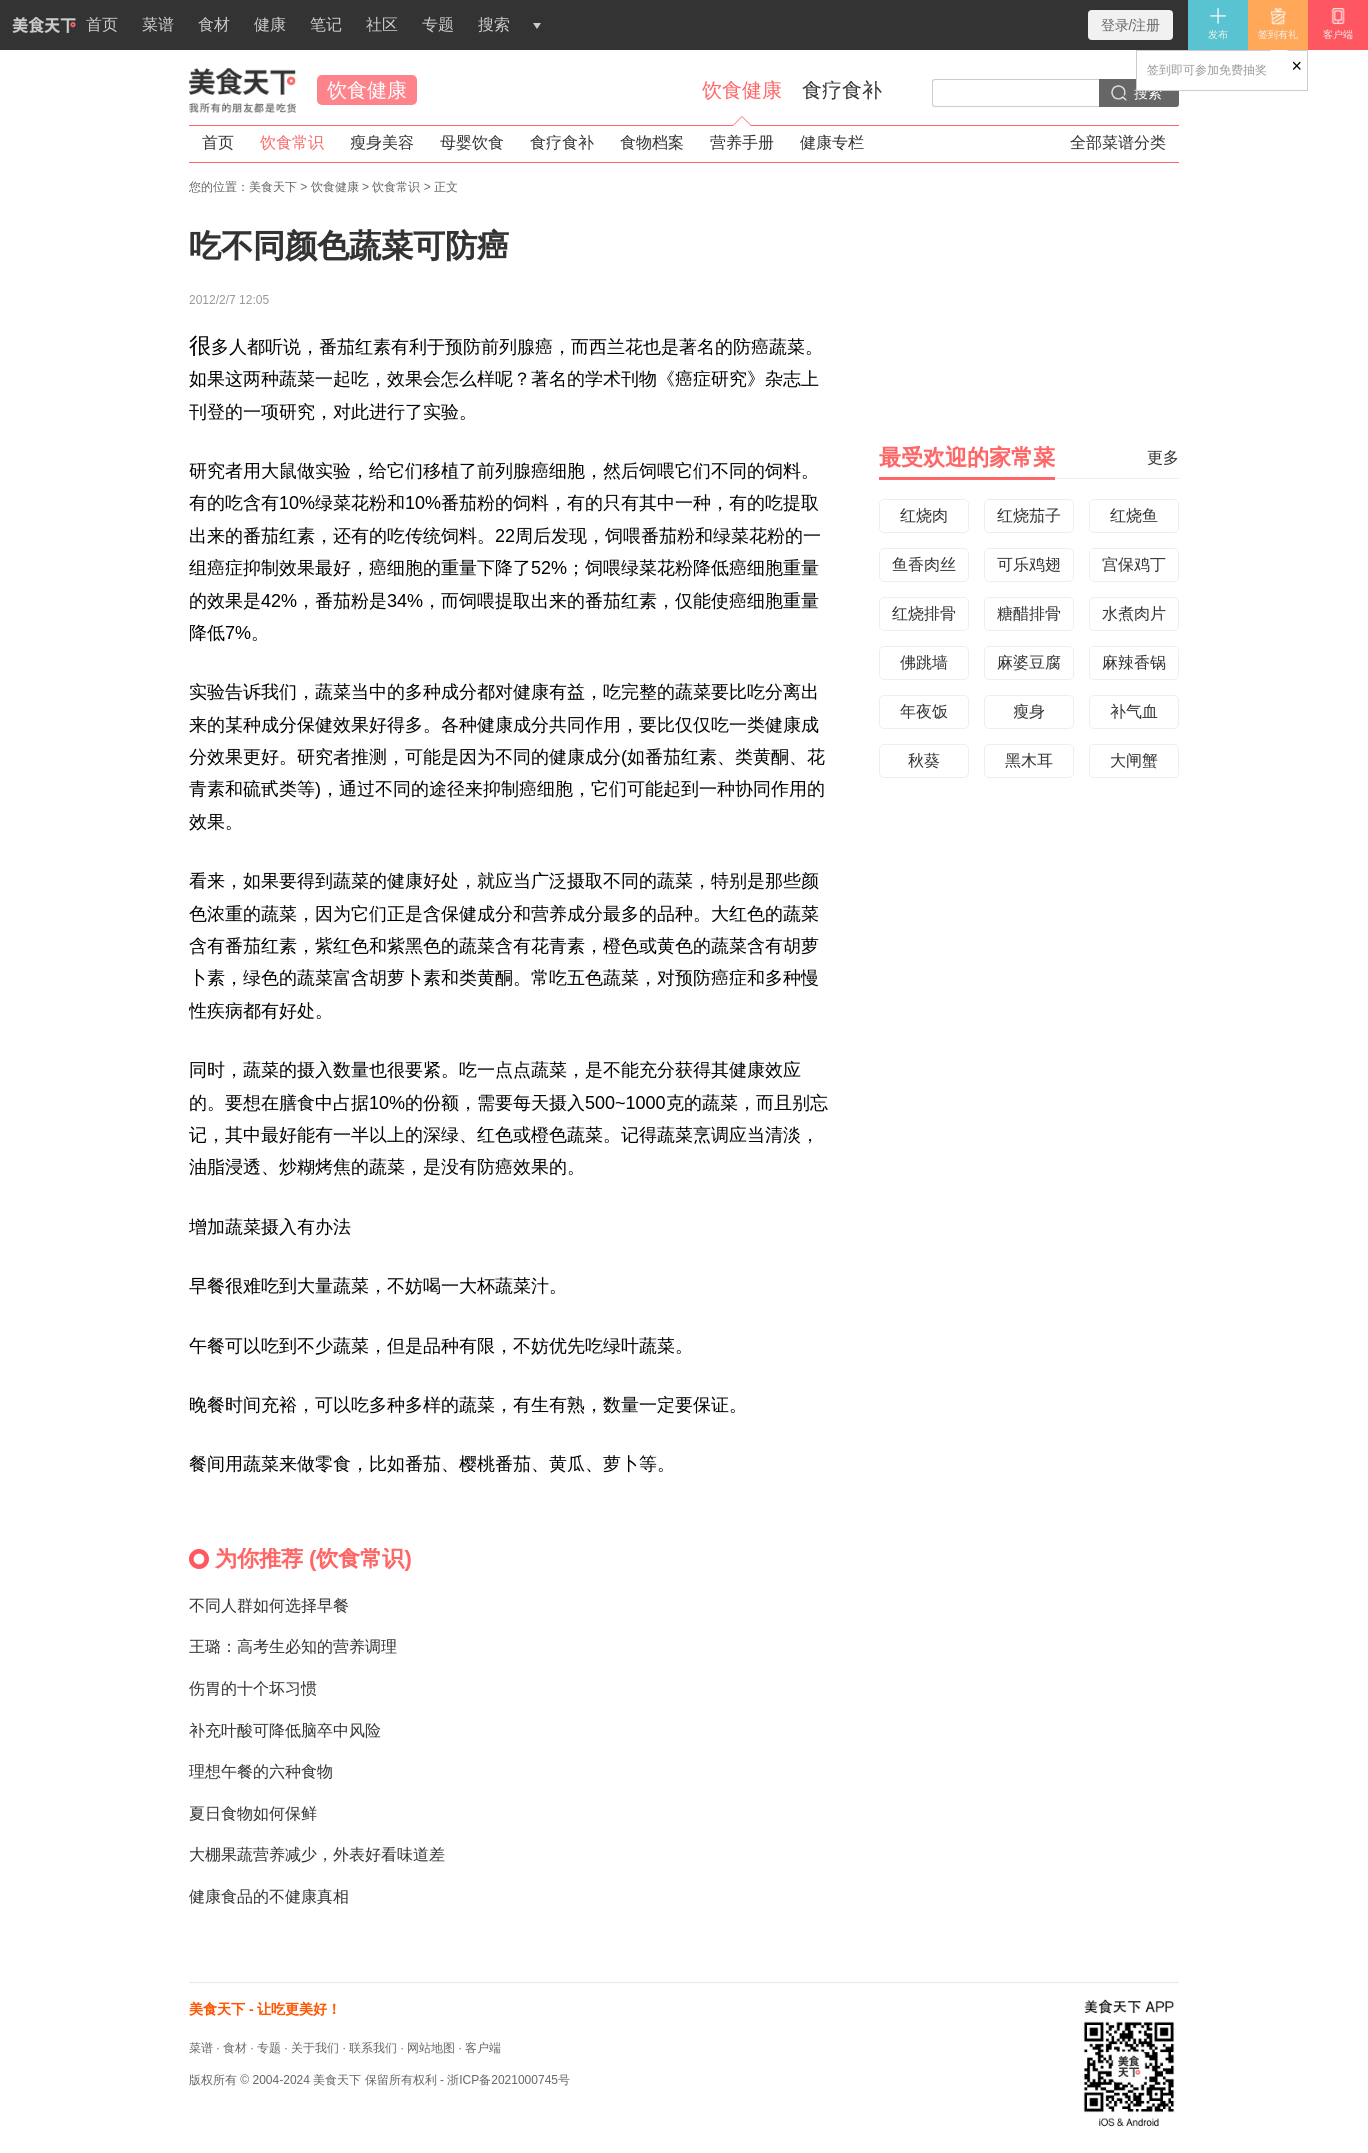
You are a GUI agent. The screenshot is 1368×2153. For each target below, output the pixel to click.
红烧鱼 (1134, 515)
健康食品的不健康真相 (269, 1896)
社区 (382, 24)
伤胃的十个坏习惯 (253, 1688)
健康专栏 (832, 142)
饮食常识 (292, 142)
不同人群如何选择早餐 (269, 1605)
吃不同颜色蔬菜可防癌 (349, 246)
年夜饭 (924, 711)
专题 (438, 24)
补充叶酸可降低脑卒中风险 (285, 1730)
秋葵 (924, 760)
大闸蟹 (1134, 760)
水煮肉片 (1134, 613)
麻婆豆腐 (1029, 662)
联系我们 (373, 2048)
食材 (214, 24)
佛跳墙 (924, 662)
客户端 (1338, 23)
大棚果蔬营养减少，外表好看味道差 (317, 1854)
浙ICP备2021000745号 (508, 2080)
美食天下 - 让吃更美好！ (265, 2009)
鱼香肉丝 (924, 564)
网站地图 (431, 2048)
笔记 (326, 24)
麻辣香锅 (1134, 662)
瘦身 (1029, 711)
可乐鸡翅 (1029, 564)
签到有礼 (1278, 23)
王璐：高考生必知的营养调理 (293, 1646)
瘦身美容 (382, 142)
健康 (270, 24)
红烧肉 (924, 515)
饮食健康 (367, 90)
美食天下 (243, 90)
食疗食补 (842, 90)
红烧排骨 (924, 613)
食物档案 (652, 142)
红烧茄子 (1029, 515)
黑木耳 (1029, 760)
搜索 (494, 24)
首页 (59, 33)
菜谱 (158, 24)
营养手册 (742, 142)
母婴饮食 (472, 142)
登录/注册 (1131, 25)
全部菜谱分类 (1118, 142)
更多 (1163, 457)
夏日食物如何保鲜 (253, 1813)
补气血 (1134, 711)
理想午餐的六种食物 (261, 1771)
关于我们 (315, 2048)
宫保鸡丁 (1134, 564)
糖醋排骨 (1029, 613)
